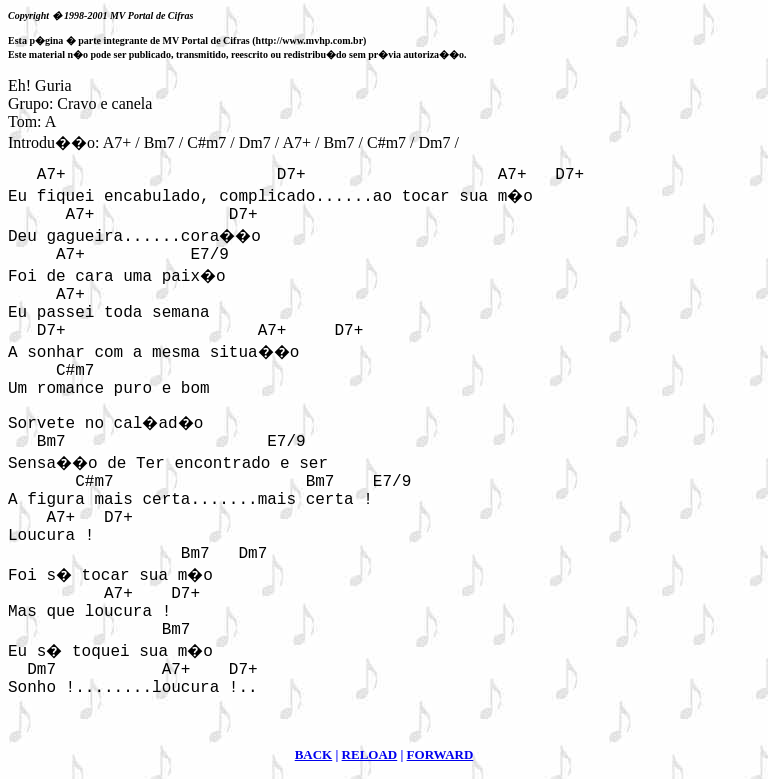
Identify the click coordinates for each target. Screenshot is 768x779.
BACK (314, 754)
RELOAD (370, 754)
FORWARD (440, 754)
